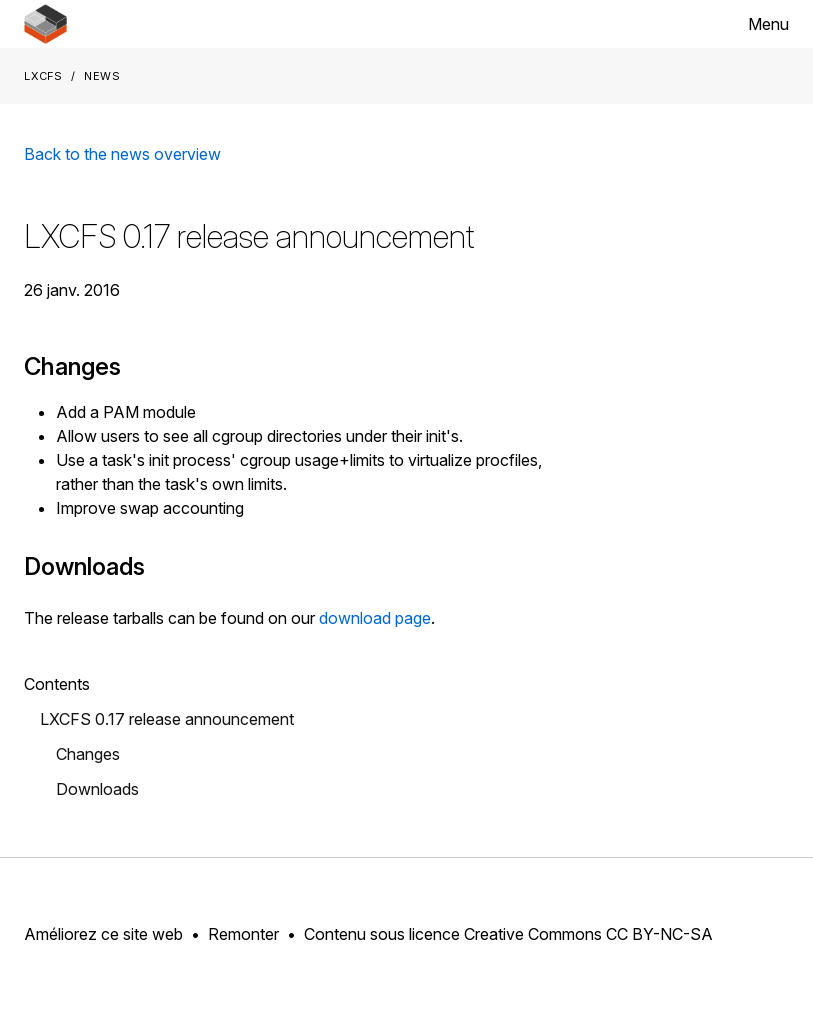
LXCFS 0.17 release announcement (167, 719)
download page (375, 618)
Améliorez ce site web (103, 934)
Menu (768, 24)
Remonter (243, 934)
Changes (88, 754)
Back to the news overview (122, 154)
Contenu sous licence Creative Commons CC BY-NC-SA (508, 934)
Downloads (97, 789)
